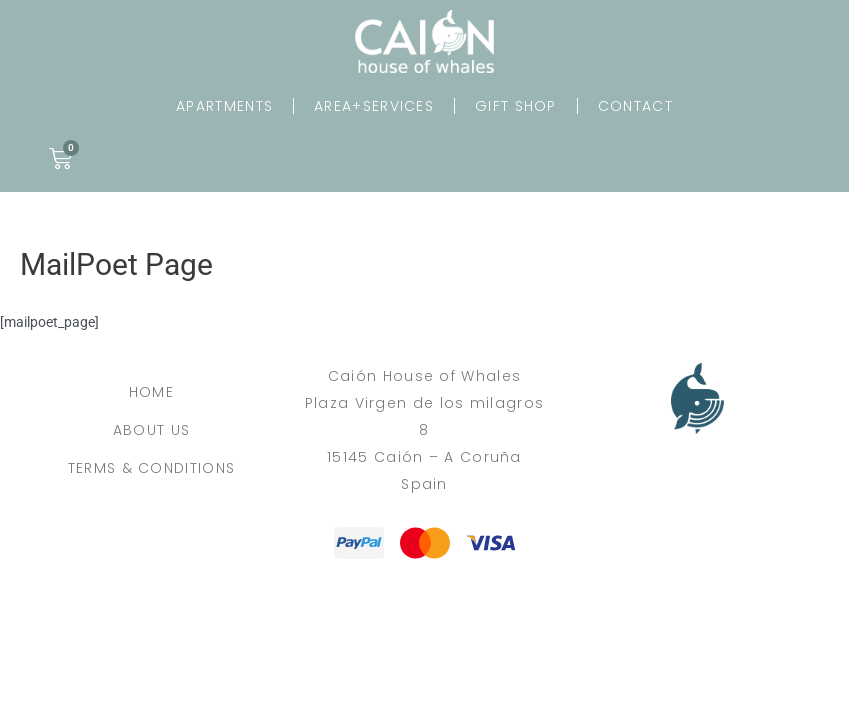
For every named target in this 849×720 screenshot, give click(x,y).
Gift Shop (516, 106)
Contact (635, 106)
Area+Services (374, 106)
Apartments (224, 106)
